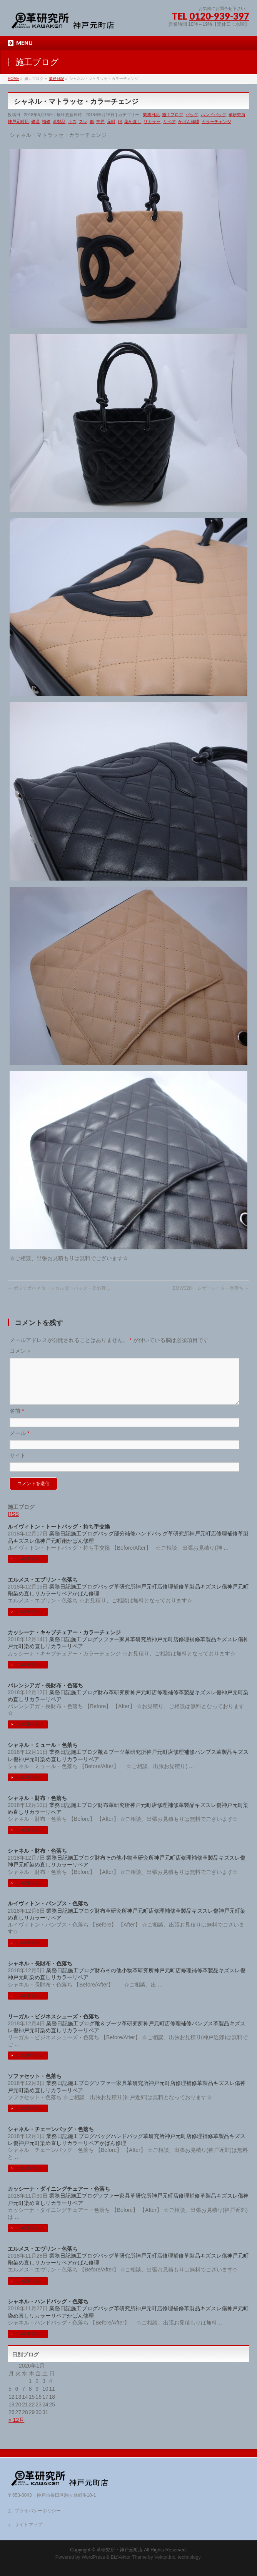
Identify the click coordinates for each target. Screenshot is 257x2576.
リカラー (152, 121)
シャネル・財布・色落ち (37, 1807)
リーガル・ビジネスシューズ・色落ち (53, 2026)
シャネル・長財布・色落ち (40, 1973)
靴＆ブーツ (111, 1761)
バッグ (191, 114)
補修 (46, 121)
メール (19, 1442)
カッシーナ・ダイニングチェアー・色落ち (59, 2198)
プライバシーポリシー (38, 2510)
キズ (72, 121)
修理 (35, 121)
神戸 (100, 121)
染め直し (132, 121)
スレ (83, 121)
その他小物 (118, 1867)
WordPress (93, 2557)
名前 (17, 1420)
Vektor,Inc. (165, 2557)
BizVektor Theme (129, 2557)
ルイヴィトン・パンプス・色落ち (48, 1913)
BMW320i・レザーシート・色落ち (211, 1288)
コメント (20, 1351)
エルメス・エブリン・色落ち (43, 1589)
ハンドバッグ (213, 114)
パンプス (205, 1761)
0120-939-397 (219, 16)
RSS (13, 1523)
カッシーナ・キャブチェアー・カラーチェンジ (64, 1642)
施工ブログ (172, 114)
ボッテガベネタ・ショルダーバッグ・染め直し (59, 1288)
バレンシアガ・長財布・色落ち (45, 1695)
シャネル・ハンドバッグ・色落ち (48, 2311)
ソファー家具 (114, 1648)
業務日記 (151, 114)
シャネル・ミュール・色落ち (43, 1754)
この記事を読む (28, 1568)
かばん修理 (188, 121)
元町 (111, 121)
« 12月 (16, 2429)
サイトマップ (28, 2524)
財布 (103, 1701)
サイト (18, 1465)
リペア (169, 121)
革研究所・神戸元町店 (120, 2550)
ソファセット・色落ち (35, 2085)
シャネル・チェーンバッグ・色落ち (51, 2138)
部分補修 (124, 1543)
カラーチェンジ (216, 121)
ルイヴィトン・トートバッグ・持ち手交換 (59, 1536)
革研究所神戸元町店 (192, 1543)
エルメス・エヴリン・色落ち (43, 2258)
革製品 (59, 121)
